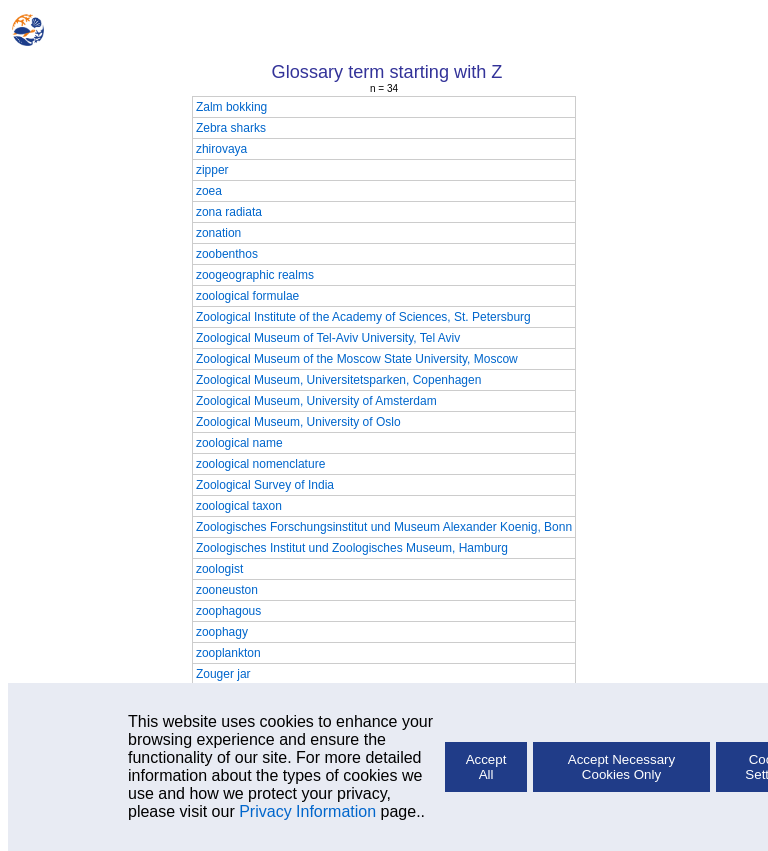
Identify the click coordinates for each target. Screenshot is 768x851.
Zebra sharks (231, 128)
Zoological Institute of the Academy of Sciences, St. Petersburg (363, 317)
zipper (212, 170)
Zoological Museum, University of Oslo (298, 422)
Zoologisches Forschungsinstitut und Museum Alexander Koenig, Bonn (384, 527)
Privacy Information (307, 811)
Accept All (486, 767)
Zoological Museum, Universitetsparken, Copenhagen (339, 380)
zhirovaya (221, 149)
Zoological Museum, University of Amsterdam (316, 401)
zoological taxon (239, 506)
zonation (218, 233)
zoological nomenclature (260, 464)
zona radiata (229, 212)
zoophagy (222, 632)
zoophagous (228, 611)
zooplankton (228, 653)
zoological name (239, 443)
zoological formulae (247, 296)
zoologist (219, 569)
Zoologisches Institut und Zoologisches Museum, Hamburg (352, 548)
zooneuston (227, 590)
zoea (209, 191)
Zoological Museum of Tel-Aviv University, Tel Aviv (328, 338)
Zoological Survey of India (265, 485)
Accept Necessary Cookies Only (621, 767)
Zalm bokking (231, 107)
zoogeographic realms (255, 275)
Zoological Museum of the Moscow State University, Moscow (357, 359)
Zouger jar (223, 674)
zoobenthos (227, 254)
